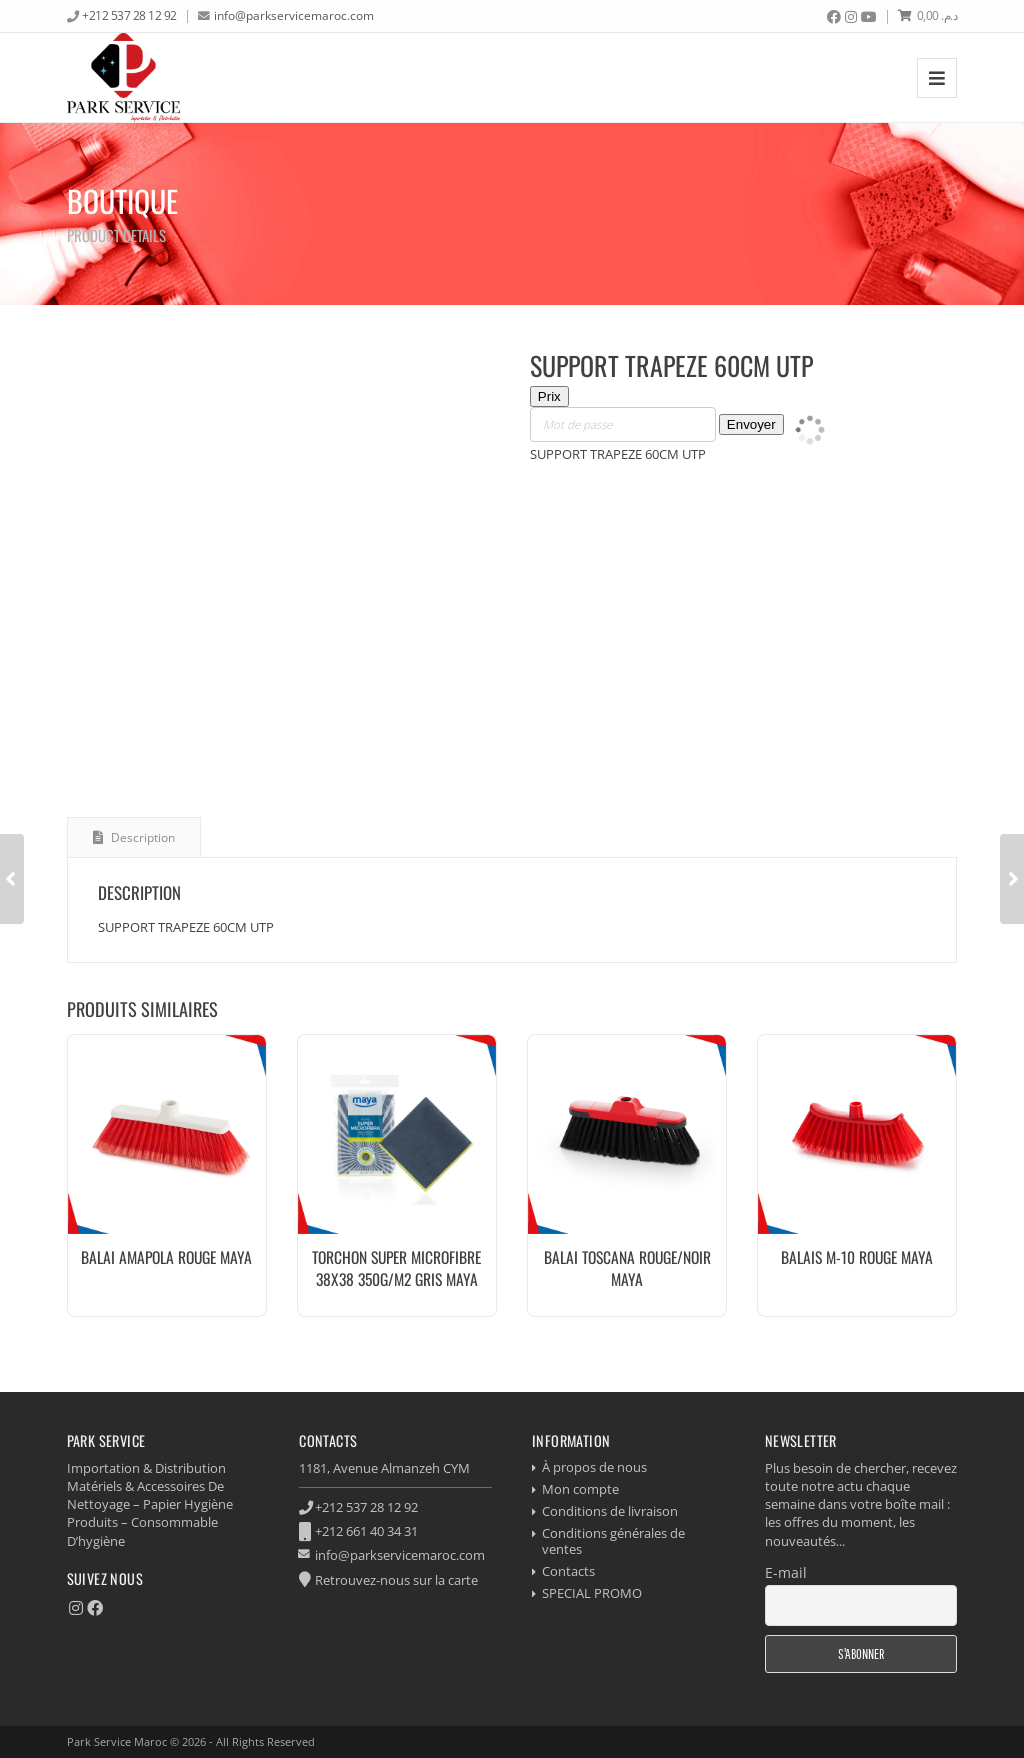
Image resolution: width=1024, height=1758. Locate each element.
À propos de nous (594, 1467)
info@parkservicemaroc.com (294, 15)
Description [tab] (141, 837)
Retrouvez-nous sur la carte (396, 1580)
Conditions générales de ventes (613, 1541)
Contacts (568, 1571)
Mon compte (580, 1489)
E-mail (786, 1572)
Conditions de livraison (610, 1511)
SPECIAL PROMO (592, 1593)
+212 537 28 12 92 (129, 15)
